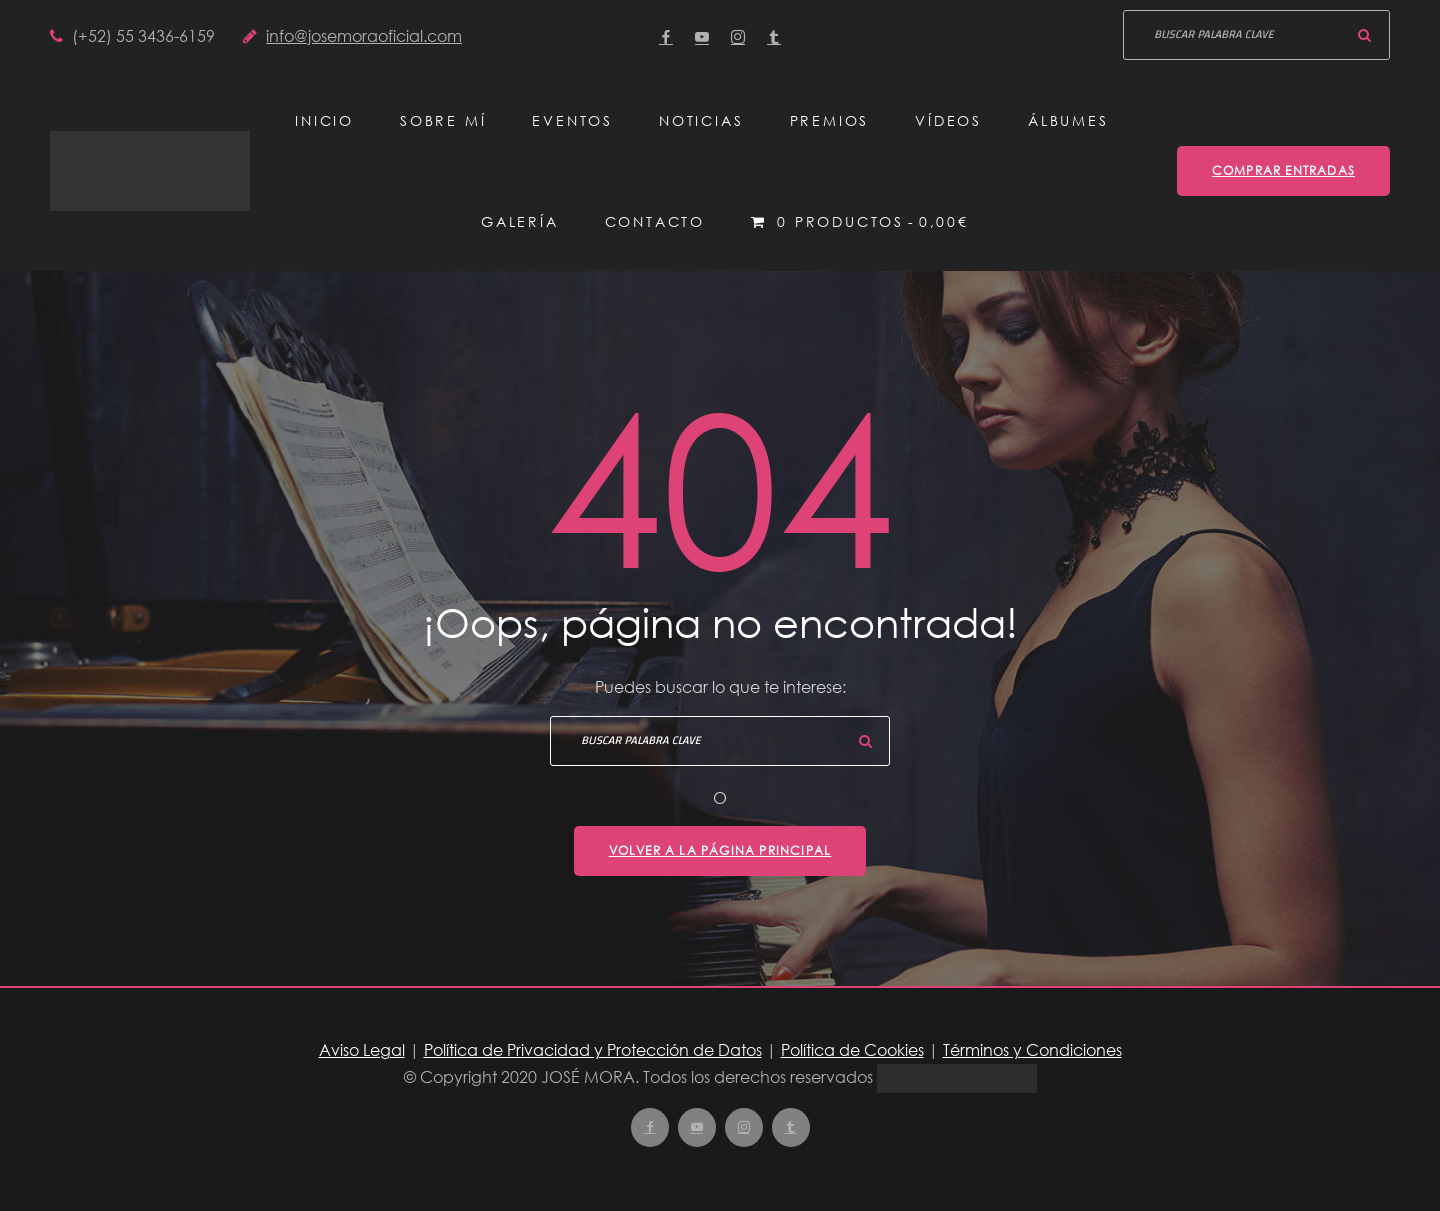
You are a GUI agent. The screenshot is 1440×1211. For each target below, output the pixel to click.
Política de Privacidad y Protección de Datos (593, 1050)
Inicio (324, 120)
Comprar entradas (1283, 170)
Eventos (572, 120)
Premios (830, 120)
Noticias (701, 120)
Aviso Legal (362, 1050)
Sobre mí (443, 120)
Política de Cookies (852, 1050)
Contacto (655, 221)
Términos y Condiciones (1032, 1050)
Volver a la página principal (720, 850)
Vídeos (948, 120)
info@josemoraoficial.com (364, 36)
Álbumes (1068, 120)
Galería (520, 221)
